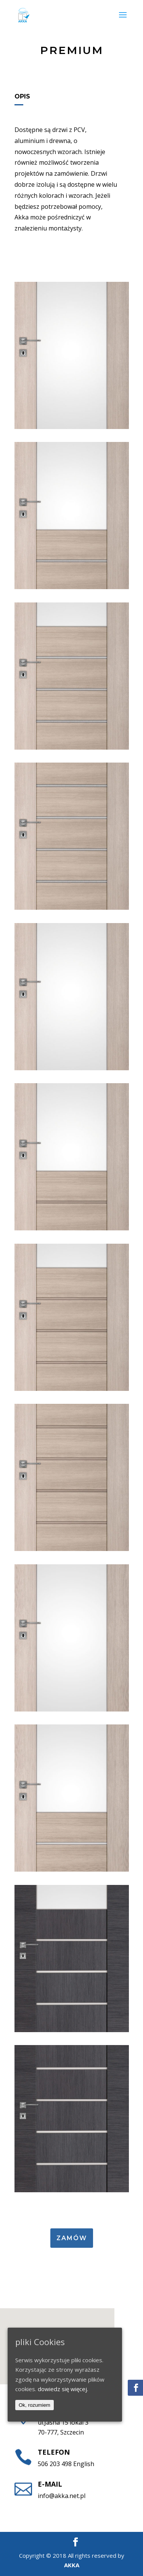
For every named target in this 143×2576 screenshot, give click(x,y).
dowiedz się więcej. (63, 2389)
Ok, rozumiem (34, 2405)
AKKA (71, 2565)
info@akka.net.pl (61, 2496)
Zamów (71, 2238)
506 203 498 (55, 2464)
